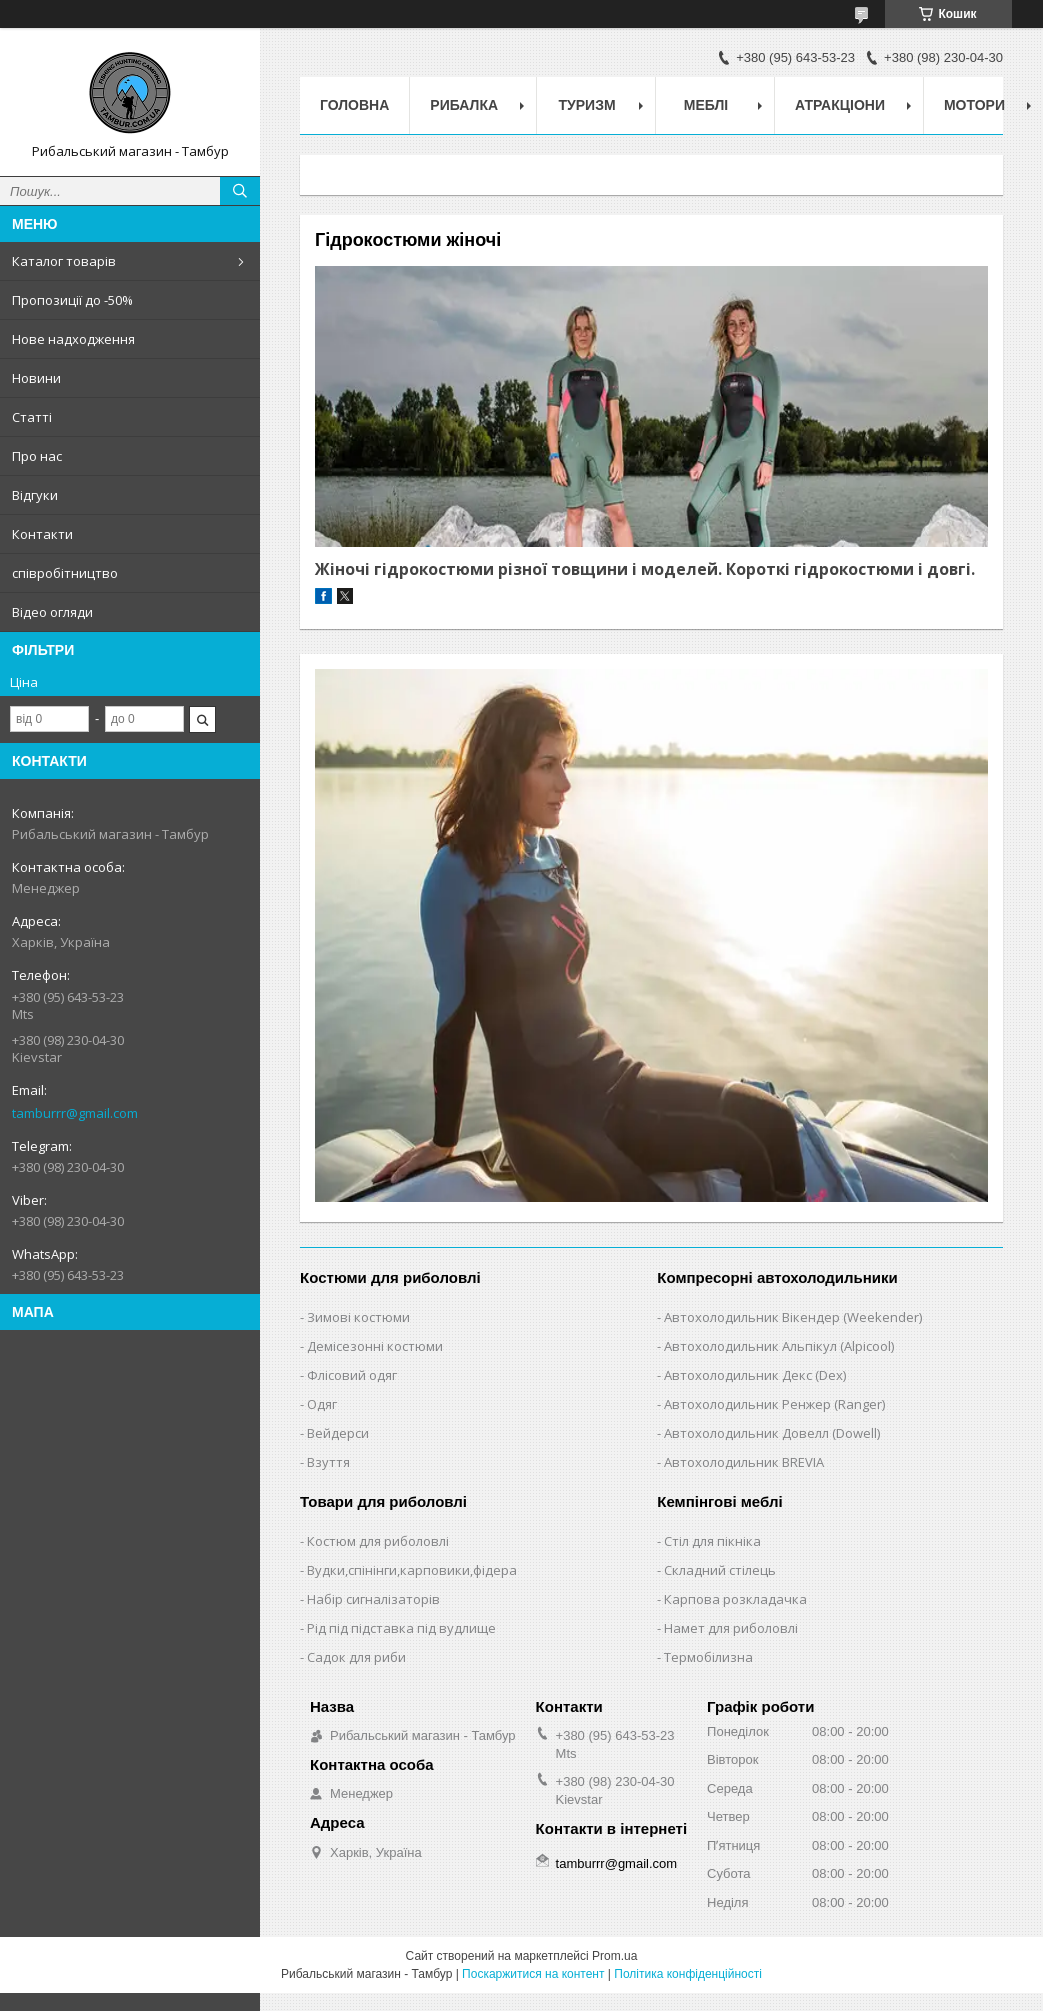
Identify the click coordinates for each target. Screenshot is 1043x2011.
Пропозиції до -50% (72, 300)
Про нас (37, 456)
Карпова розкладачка (735, 1599)
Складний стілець (720, 1570)
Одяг (322, 1404)
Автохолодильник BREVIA (744, 1462)
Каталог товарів (64, 261)
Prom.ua (614, 1956)
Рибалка (464, 105)
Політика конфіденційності (688, 1974)
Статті (32, 417)
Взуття (328, 1462)
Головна (354, 105)
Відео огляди (52, 612)
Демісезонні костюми (375, 1346)
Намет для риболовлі (731, 1628)
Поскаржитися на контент (533, 1974)
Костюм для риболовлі (378, 1541)
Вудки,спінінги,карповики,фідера (412, 1570)
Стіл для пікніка (712, 1541)
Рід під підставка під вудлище (401, 1628)
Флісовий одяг (352, 1375)
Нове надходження (73, 339)
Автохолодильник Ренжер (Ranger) (774, 1404)
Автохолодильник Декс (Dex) (755, 1375)
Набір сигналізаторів (373, 1599)
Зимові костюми (358, 1317)
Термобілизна (708, 1657)
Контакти (42, 534)
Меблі (706, 105)
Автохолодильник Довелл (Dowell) (772, 1433)
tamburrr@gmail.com (75, 1113)
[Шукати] (240, 191)
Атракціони (840, 105)
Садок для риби (356, 1657)
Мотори (974, 105)
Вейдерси (338, 1433)
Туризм (587, 105)
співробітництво (65, 573)
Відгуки (35, 495)
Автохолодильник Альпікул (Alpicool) (779, 1346)
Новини (36, 378)
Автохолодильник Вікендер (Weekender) (793, 1317)
